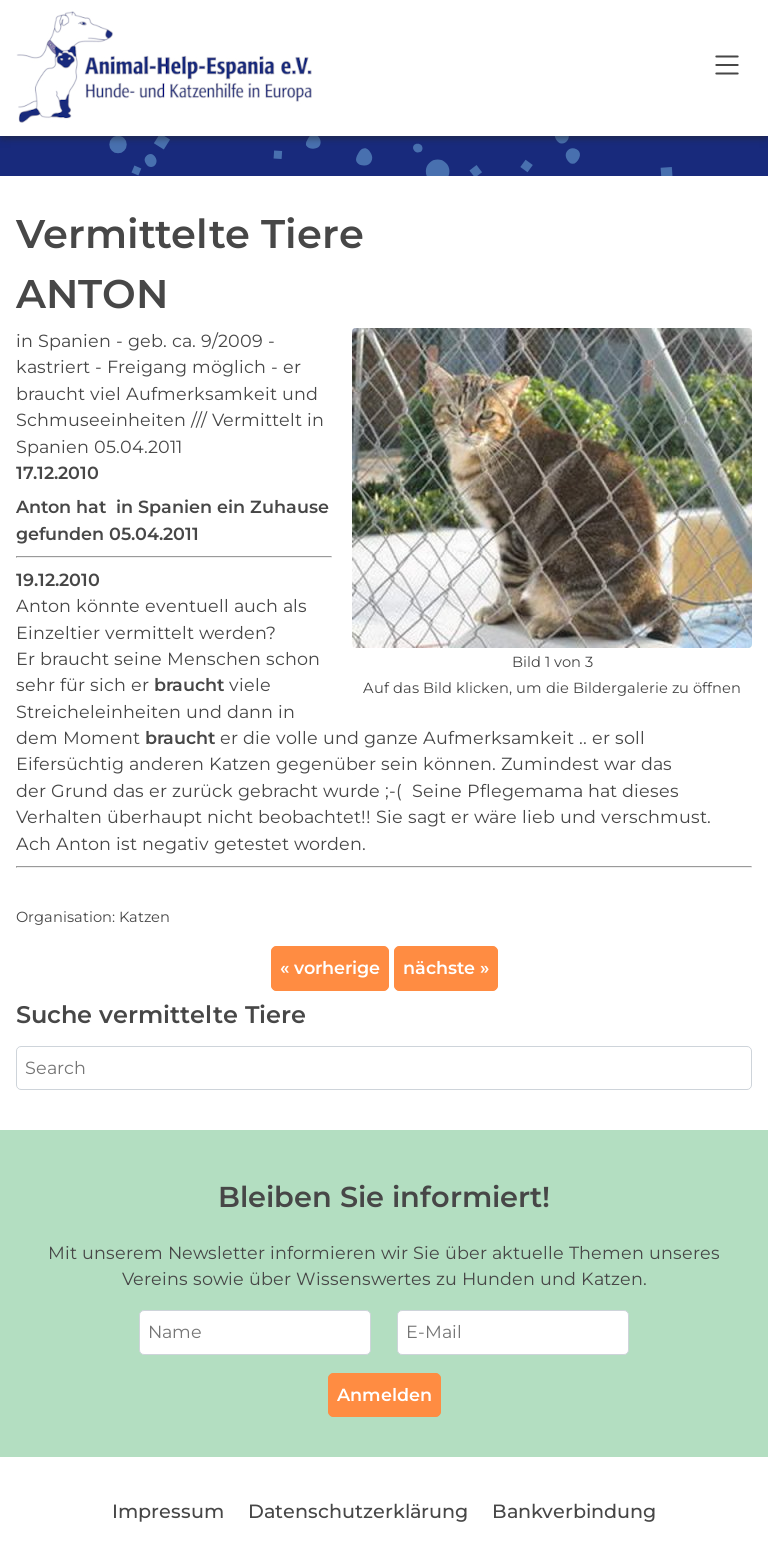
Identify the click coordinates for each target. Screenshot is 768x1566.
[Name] (255, 1332)
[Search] (384, 1068)
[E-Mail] (513, 1332)
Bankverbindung (574, 1511)
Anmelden (384, 1394)
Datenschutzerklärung (358, 1511)
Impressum (168, 1511)
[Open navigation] (727, 68)
